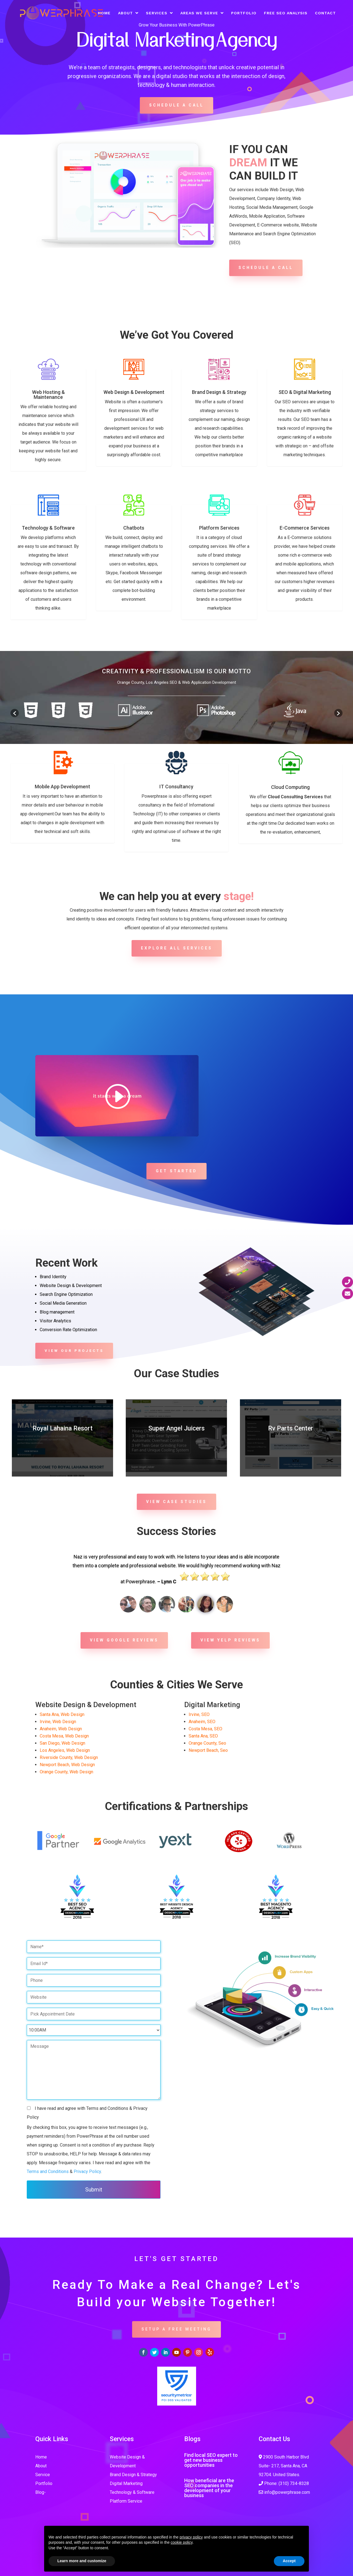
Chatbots (133, 528)
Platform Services (219, 528)
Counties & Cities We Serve (176, 1684)
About (125, 13)
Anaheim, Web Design (61, 1728)
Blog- (40, 2492)
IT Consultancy (176, 786)
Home (104, 13)
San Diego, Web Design (62, 1743)
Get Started (176, 1171)
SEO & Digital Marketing (305, 392)
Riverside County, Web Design (69, 1757)
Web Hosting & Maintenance (48, 394)
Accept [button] (289, 2561)
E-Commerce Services (305, 528)
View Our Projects (74, 1351)
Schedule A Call (176, 105)
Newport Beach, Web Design (67, 1764)
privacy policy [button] (191, 2537)
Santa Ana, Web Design (62, 1714)
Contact (325, 13)
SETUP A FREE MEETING (176, 2329)
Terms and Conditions (48, 2171)
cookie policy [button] (181, 2542)
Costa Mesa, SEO (205, 1728)
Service (42, 2474)
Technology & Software (48, 528)
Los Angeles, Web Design (65, 1750)
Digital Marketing (126, 2483)
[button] (14, 713)
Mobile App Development (62, 786)
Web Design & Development (133, 392)
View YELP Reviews (230, 1640)
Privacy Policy (87, 2171)
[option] (58, 710)
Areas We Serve (199, 13)
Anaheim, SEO (202, 1721)
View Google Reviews (124, 1640)
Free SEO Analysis (285, 13)
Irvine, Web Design (58, 1721)
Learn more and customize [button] (81, 2561)
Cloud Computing (290, 787)
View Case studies (176, 1501)
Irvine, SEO (199, 1714)
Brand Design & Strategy (219, 392)
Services (156, 13)
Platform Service (126, 2501)
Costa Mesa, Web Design (64, 1736)
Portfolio (243, 13)
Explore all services (176, 948)
